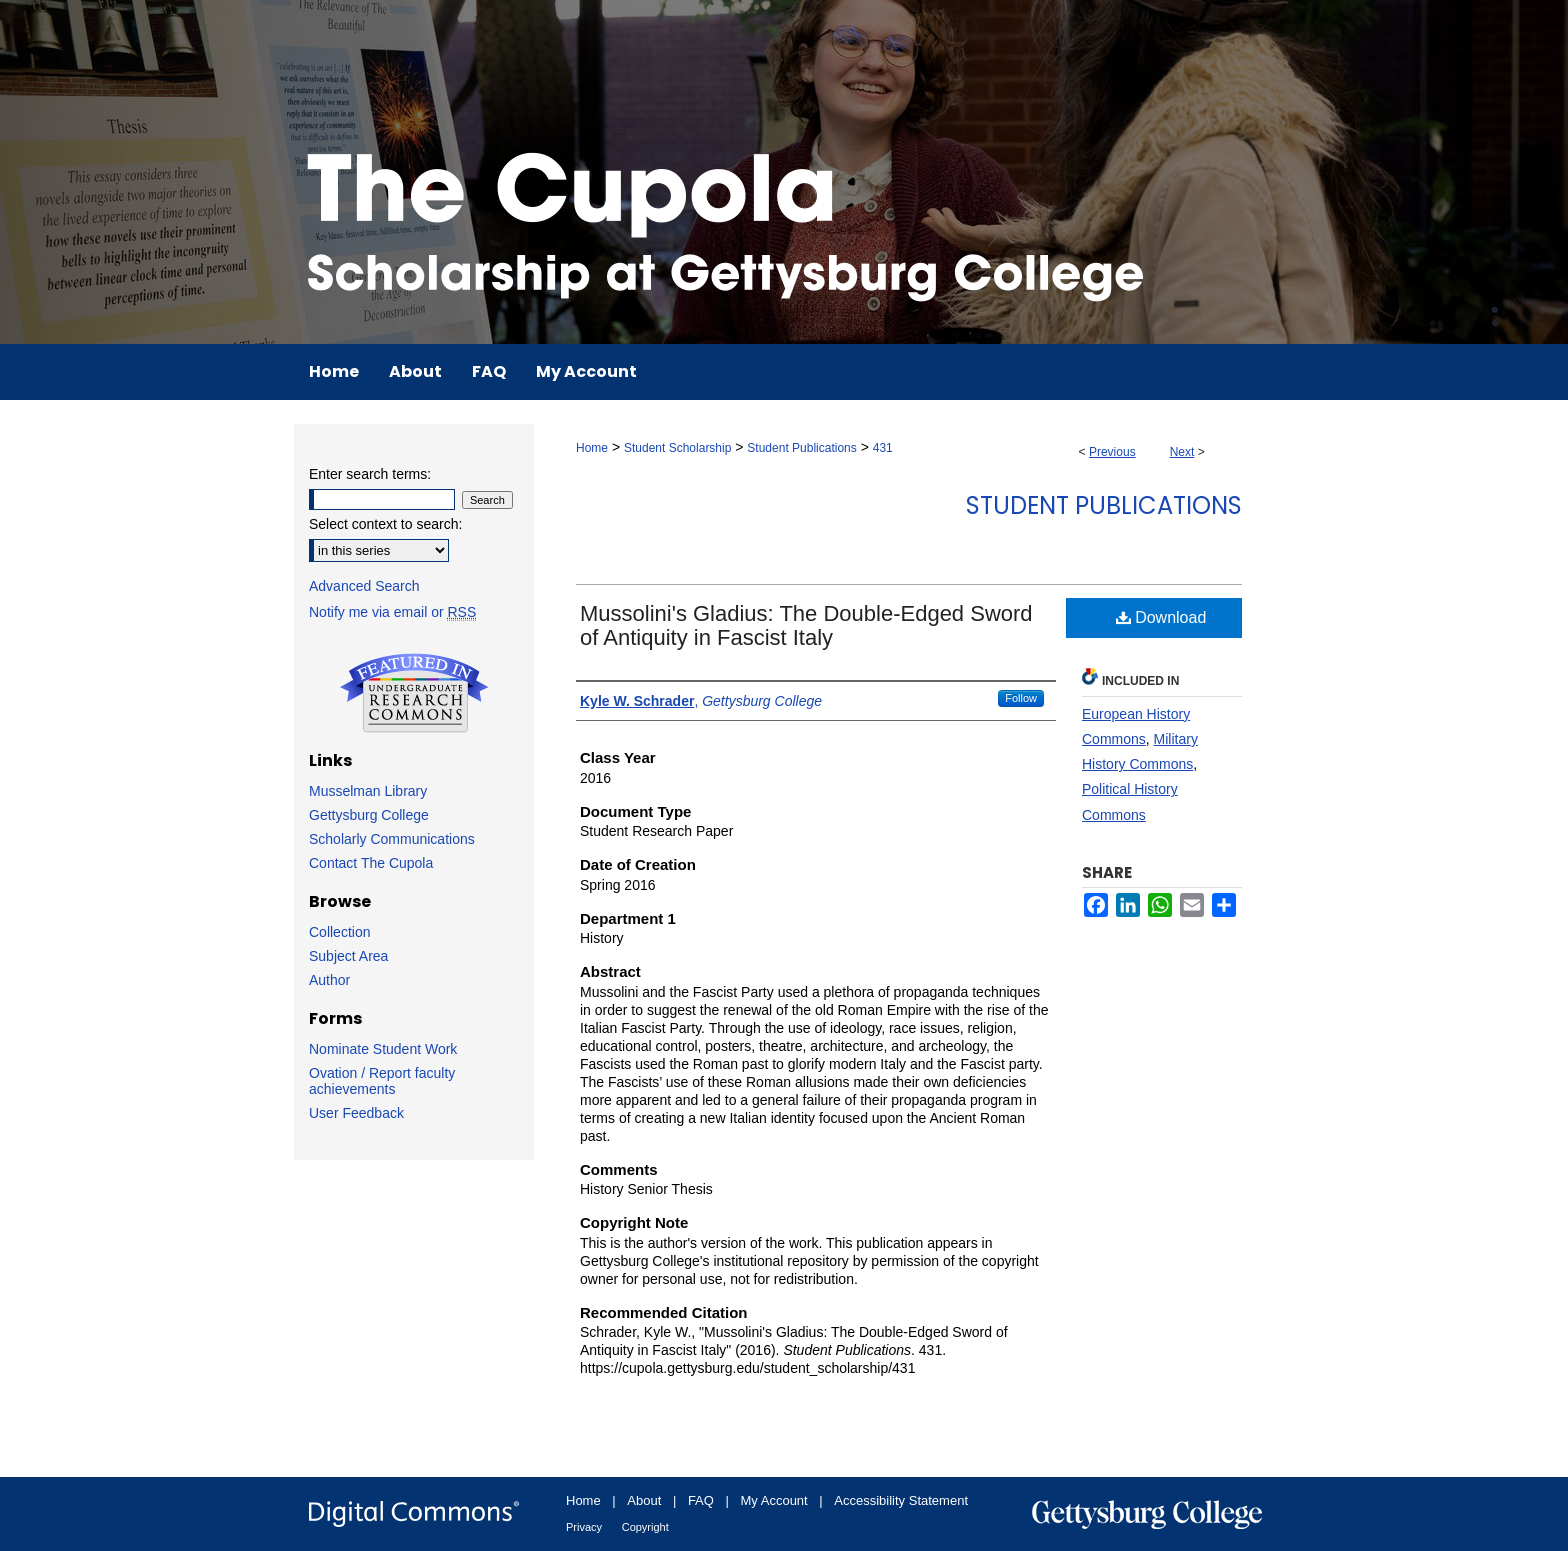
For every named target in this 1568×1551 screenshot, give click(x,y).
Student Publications (801, 448)
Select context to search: (385, 524)
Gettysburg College (369, 815)
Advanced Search (364, 586)
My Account (774, 1500)
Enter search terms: (370, 474)
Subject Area (348, 956)
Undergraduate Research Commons (414, 693)
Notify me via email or (392, 612)
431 (883, 448)
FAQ (701, 1500)
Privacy (584, 1527)
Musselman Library (368, 791)
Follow (1021, 698)
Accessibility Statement (901, 1500)
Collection (339, 932)
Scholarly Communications (392, 839)
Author (329, 980)
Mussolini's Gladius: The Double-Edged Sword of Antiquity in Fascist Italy (806, 625)
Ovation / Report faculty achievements (382, 1081)
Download (1161, 617)
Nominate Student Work (383, 1049)
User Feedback (356, 1113)
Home (592, 448)
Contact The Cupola (371, 863)
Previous (1112, 452)
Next (1182, 452)
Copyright (645, 1527)
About (644, 1500)
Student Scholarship (677, 448)
